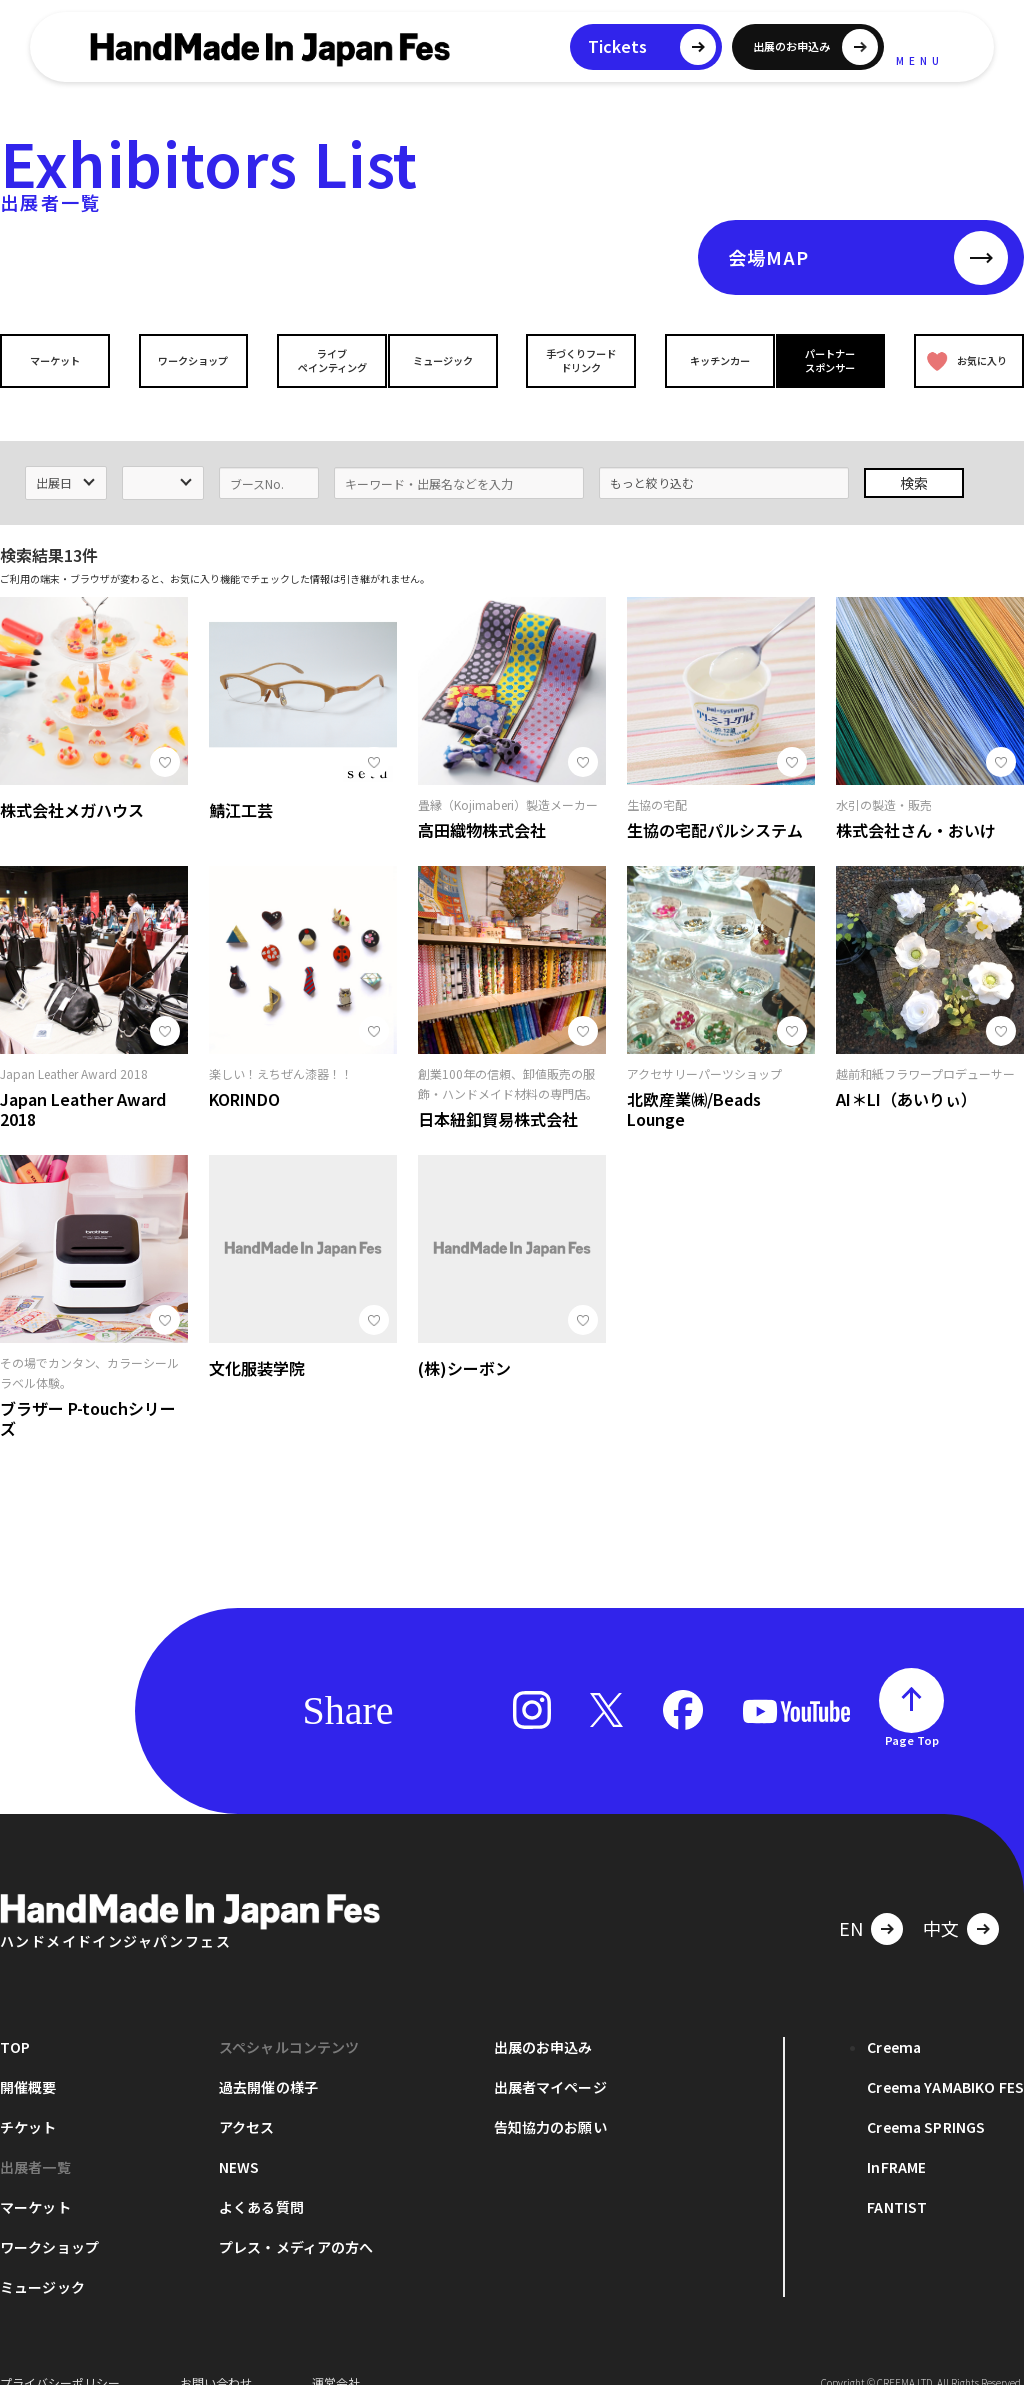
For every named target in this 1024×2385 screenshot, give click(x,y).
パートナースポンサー (835, 360)
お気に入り (962, 360)
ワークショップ (189, 360)
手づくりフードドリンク (577, 360)
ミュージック (447, 360)
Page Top (912, 1712)
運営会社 (336, 2354)
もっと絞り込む (652, 454)
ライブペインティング (318, 360)
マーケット (60, 360)
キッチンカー (706, 360)
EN (851, 1900)
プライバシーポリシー (60, 2354)
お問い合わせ (216, 2354)
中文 (941, 1900)
